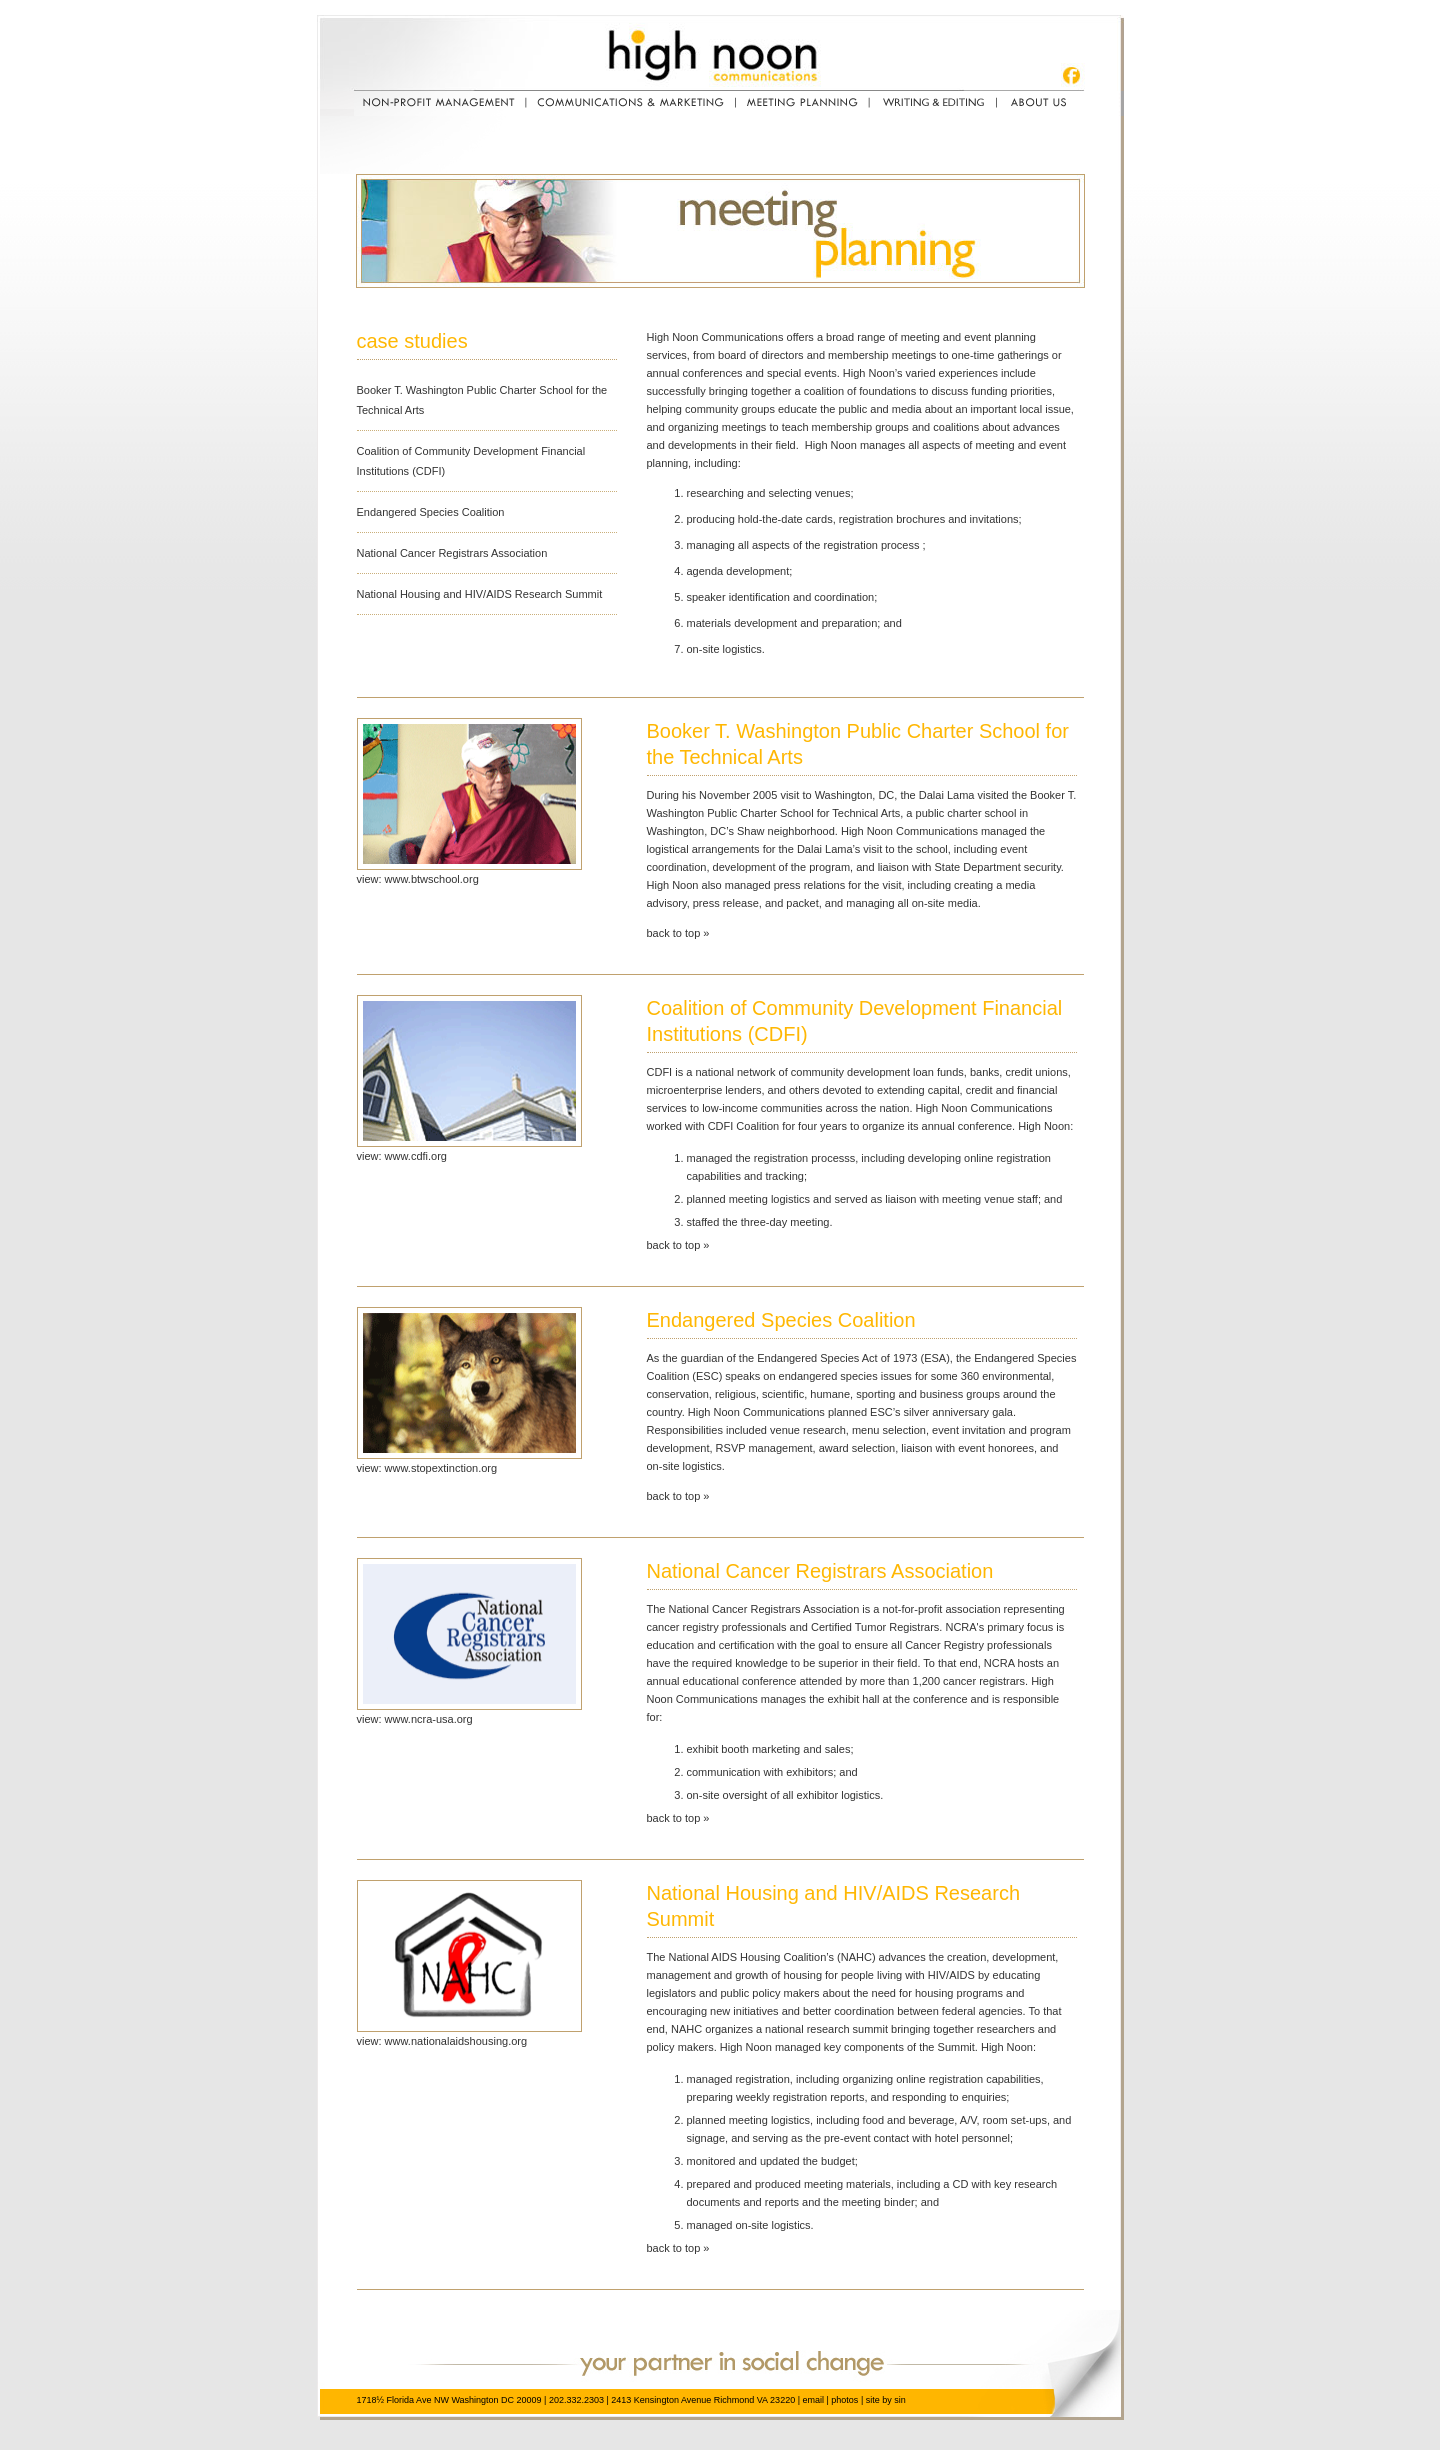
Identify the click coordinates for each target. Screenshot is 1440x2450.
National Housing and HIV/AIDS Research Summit (480, 594)
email (813, 2400)
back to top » (678, 933)
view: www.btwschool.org (418, 879)
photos (844, 2400)
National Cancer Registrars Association (452, 553)
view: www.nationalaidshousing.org (442, 2041)
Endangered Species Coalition (431, 512)
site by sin (886, 2400)
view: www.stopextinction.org (427, 1468)
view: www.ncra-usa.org (415, 1719)
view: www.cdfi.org (402, 1156)
